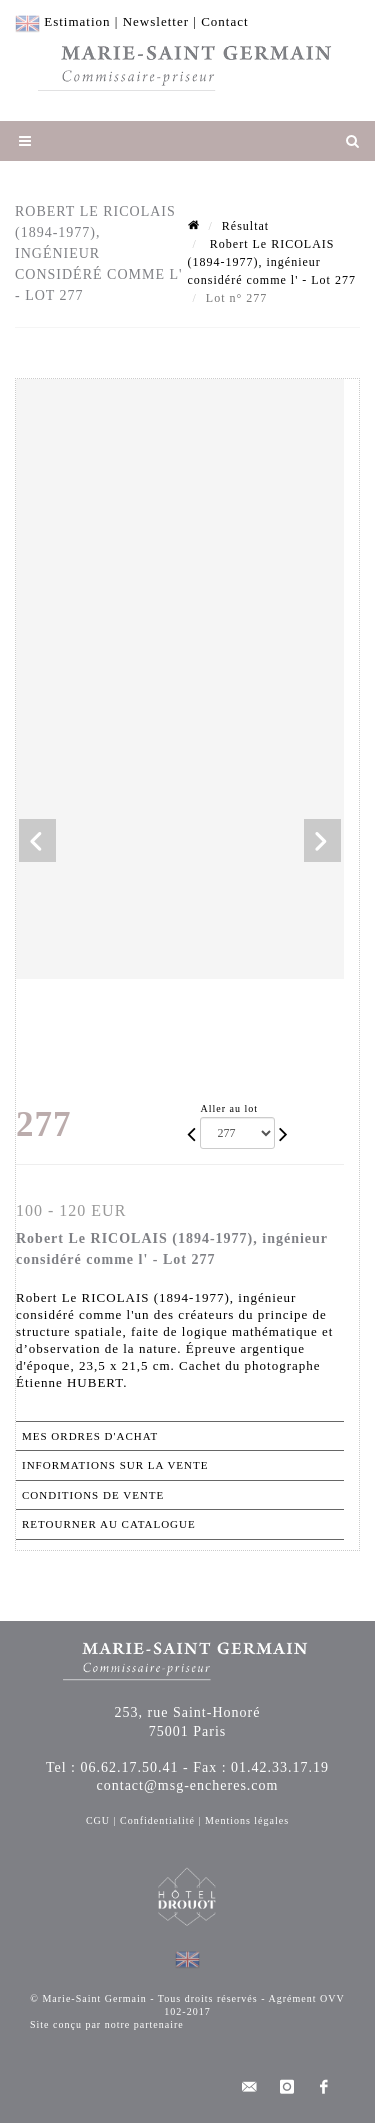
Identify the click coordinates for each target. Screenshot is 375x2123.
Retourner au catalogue (109, 1524)
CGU (98, 1820)
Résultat (245, 226)
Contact (224, 21)
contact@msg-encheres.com (188, 1785)
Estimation (77, 21)
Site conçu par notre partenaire (107, 2024)
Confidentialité (157, 1820)
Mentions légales (247, 1820)
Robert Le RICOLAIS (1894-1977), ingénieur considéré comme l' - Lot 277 (272, 262)
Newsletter (156, 21)
